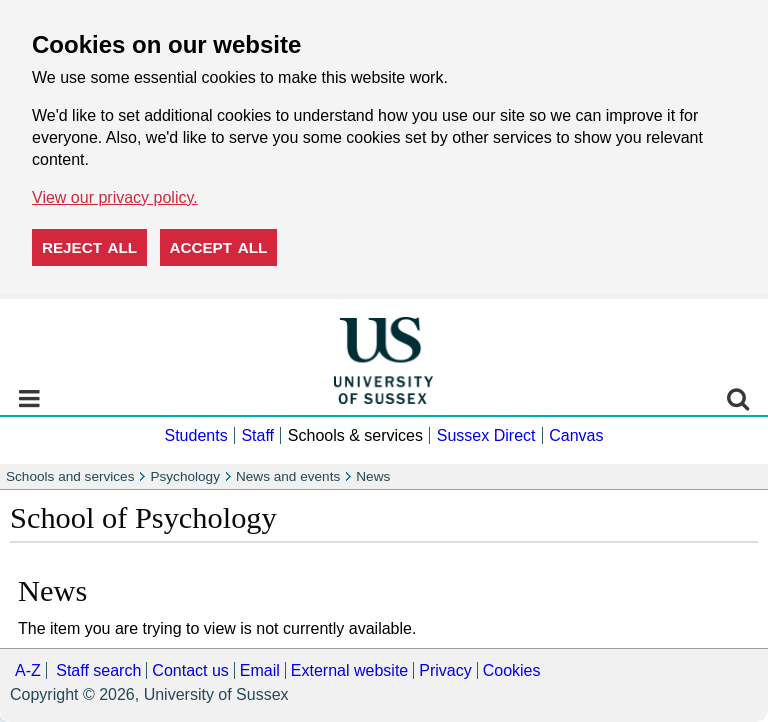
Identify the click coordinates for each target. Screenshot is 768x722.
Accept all (219, 247)
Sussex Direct (486, 435)
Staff (257, 435)
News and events (288, 476)
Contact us (190, 670)
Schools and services (70, 476)
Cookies (512, 670)
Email (260, 670)
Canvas (576, 435)
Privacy (445, 670)
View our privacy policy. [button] (115, 197)
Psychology (185, 476)
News (373, 476)
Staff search (98, 670)
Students (195, 435)
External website (349, 670)
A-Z (28, 670)
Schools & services (355, 435)
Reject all (89, 247)
